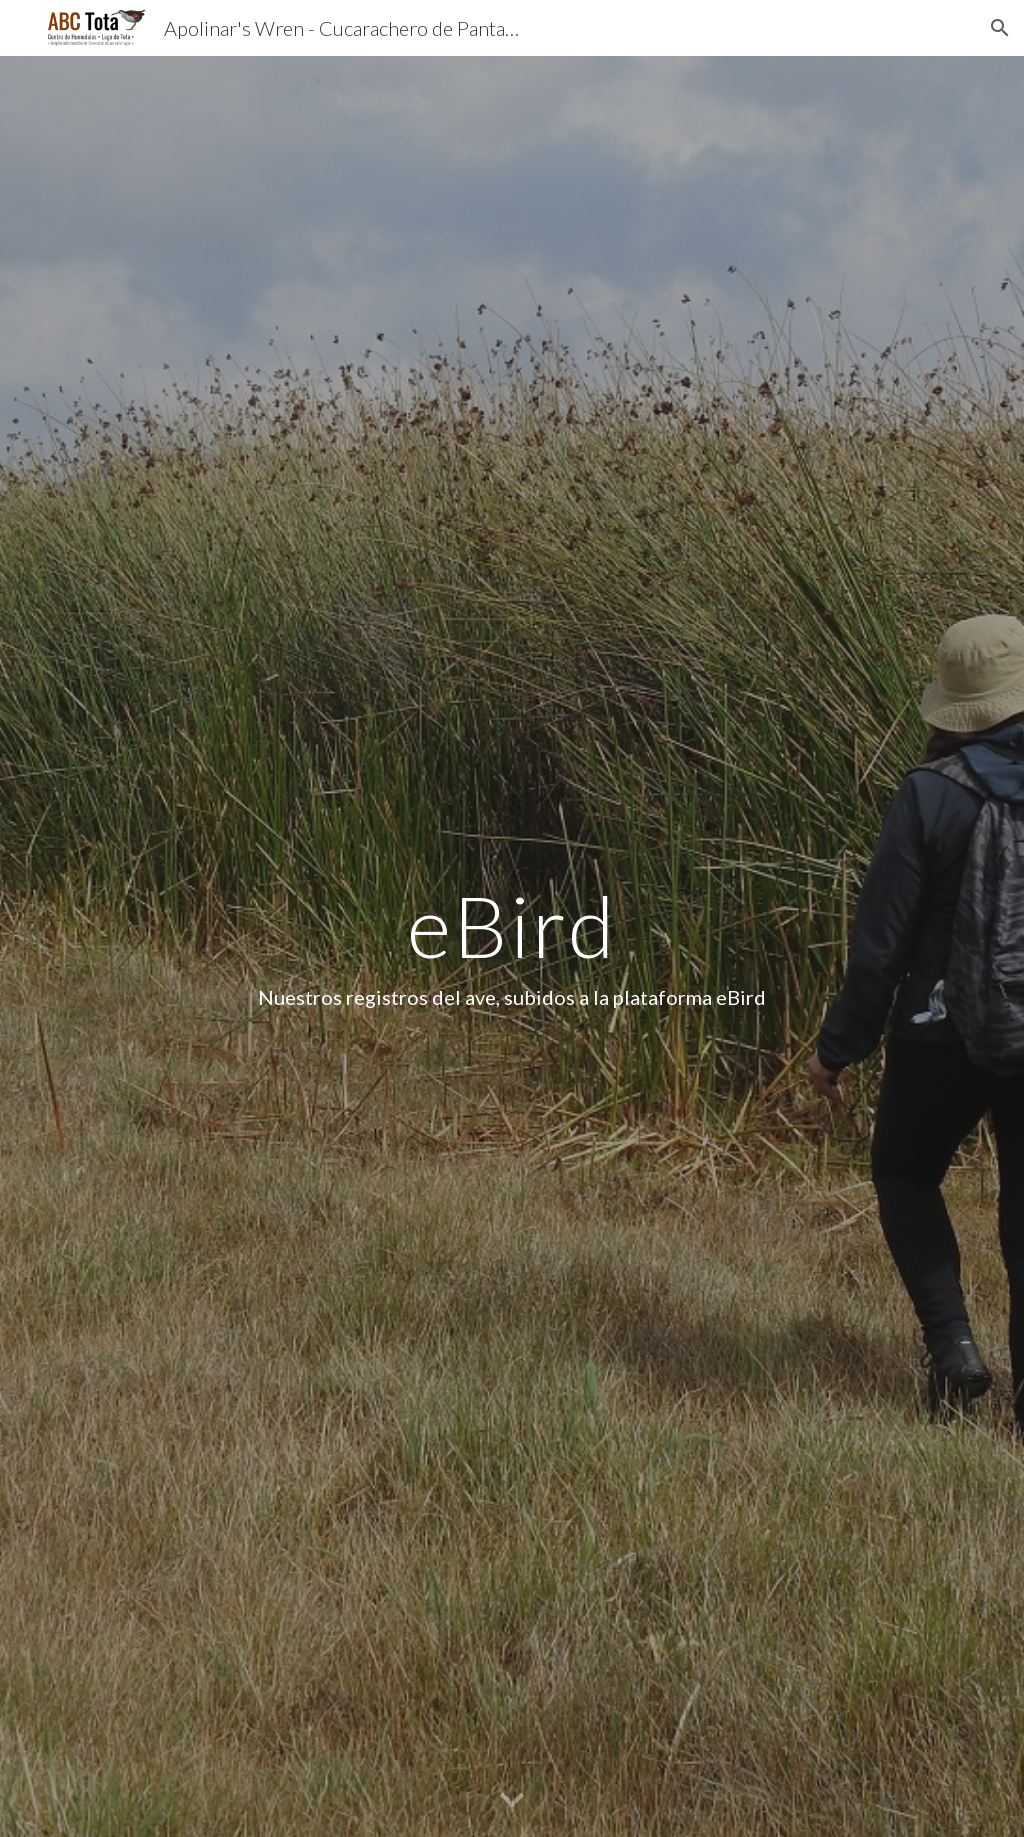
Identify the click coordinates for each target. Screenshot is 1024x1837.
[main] (511, 946)
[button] (1000, 28)
